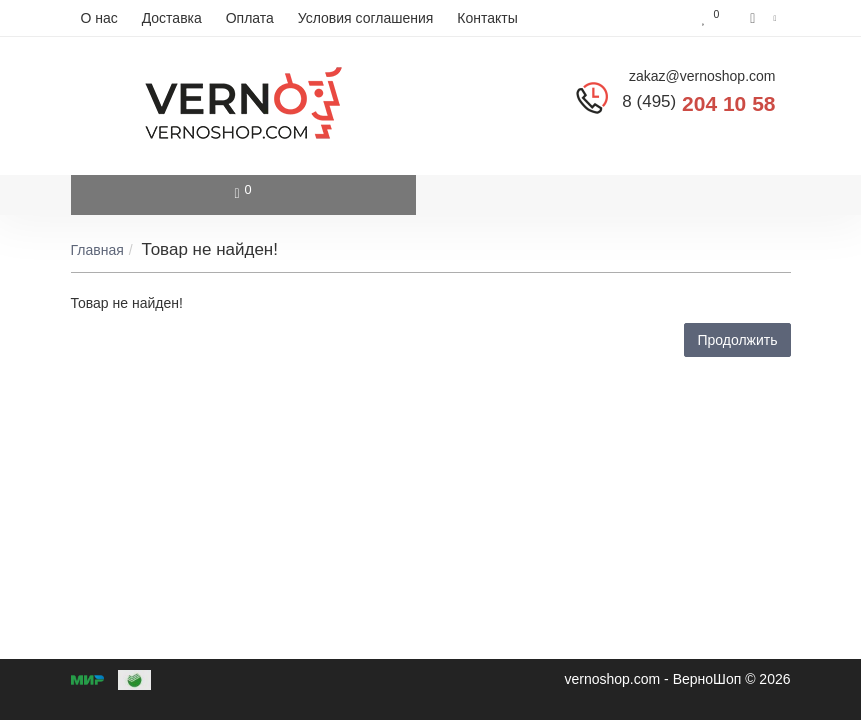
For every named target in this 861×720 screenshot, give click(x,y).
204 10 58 (698, 103)
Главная (97, 250)
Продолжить (737, 340)
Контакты (487, 18)
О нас (99, 18)
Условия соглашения (366, 18)
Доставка (172, 18)
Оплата (250, 18)
